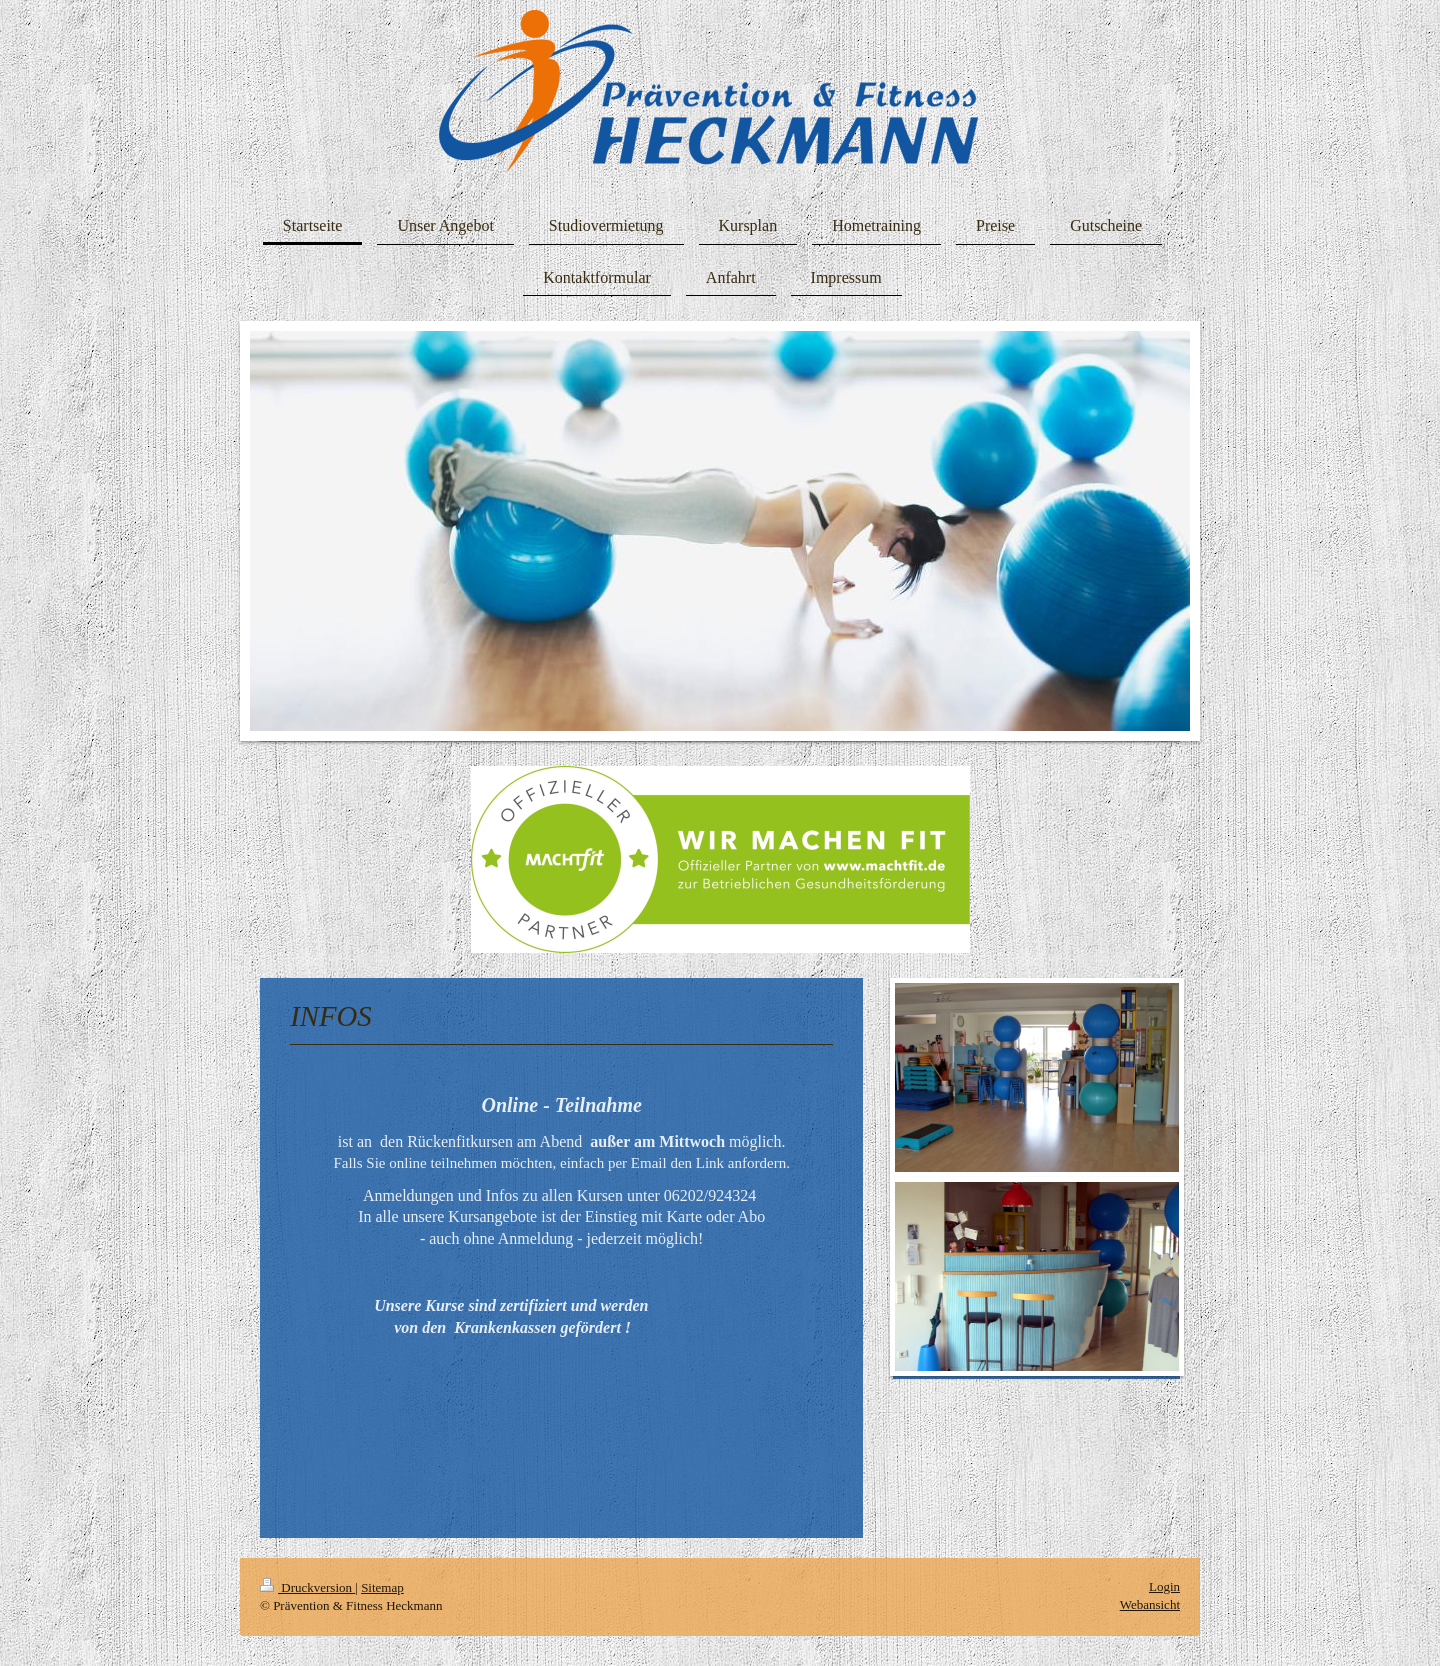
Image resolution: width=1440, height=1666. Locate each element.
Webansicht (1150, 1604)
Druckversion (307, 1587)
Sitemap (382, 1587)
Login (1164, 1586)
